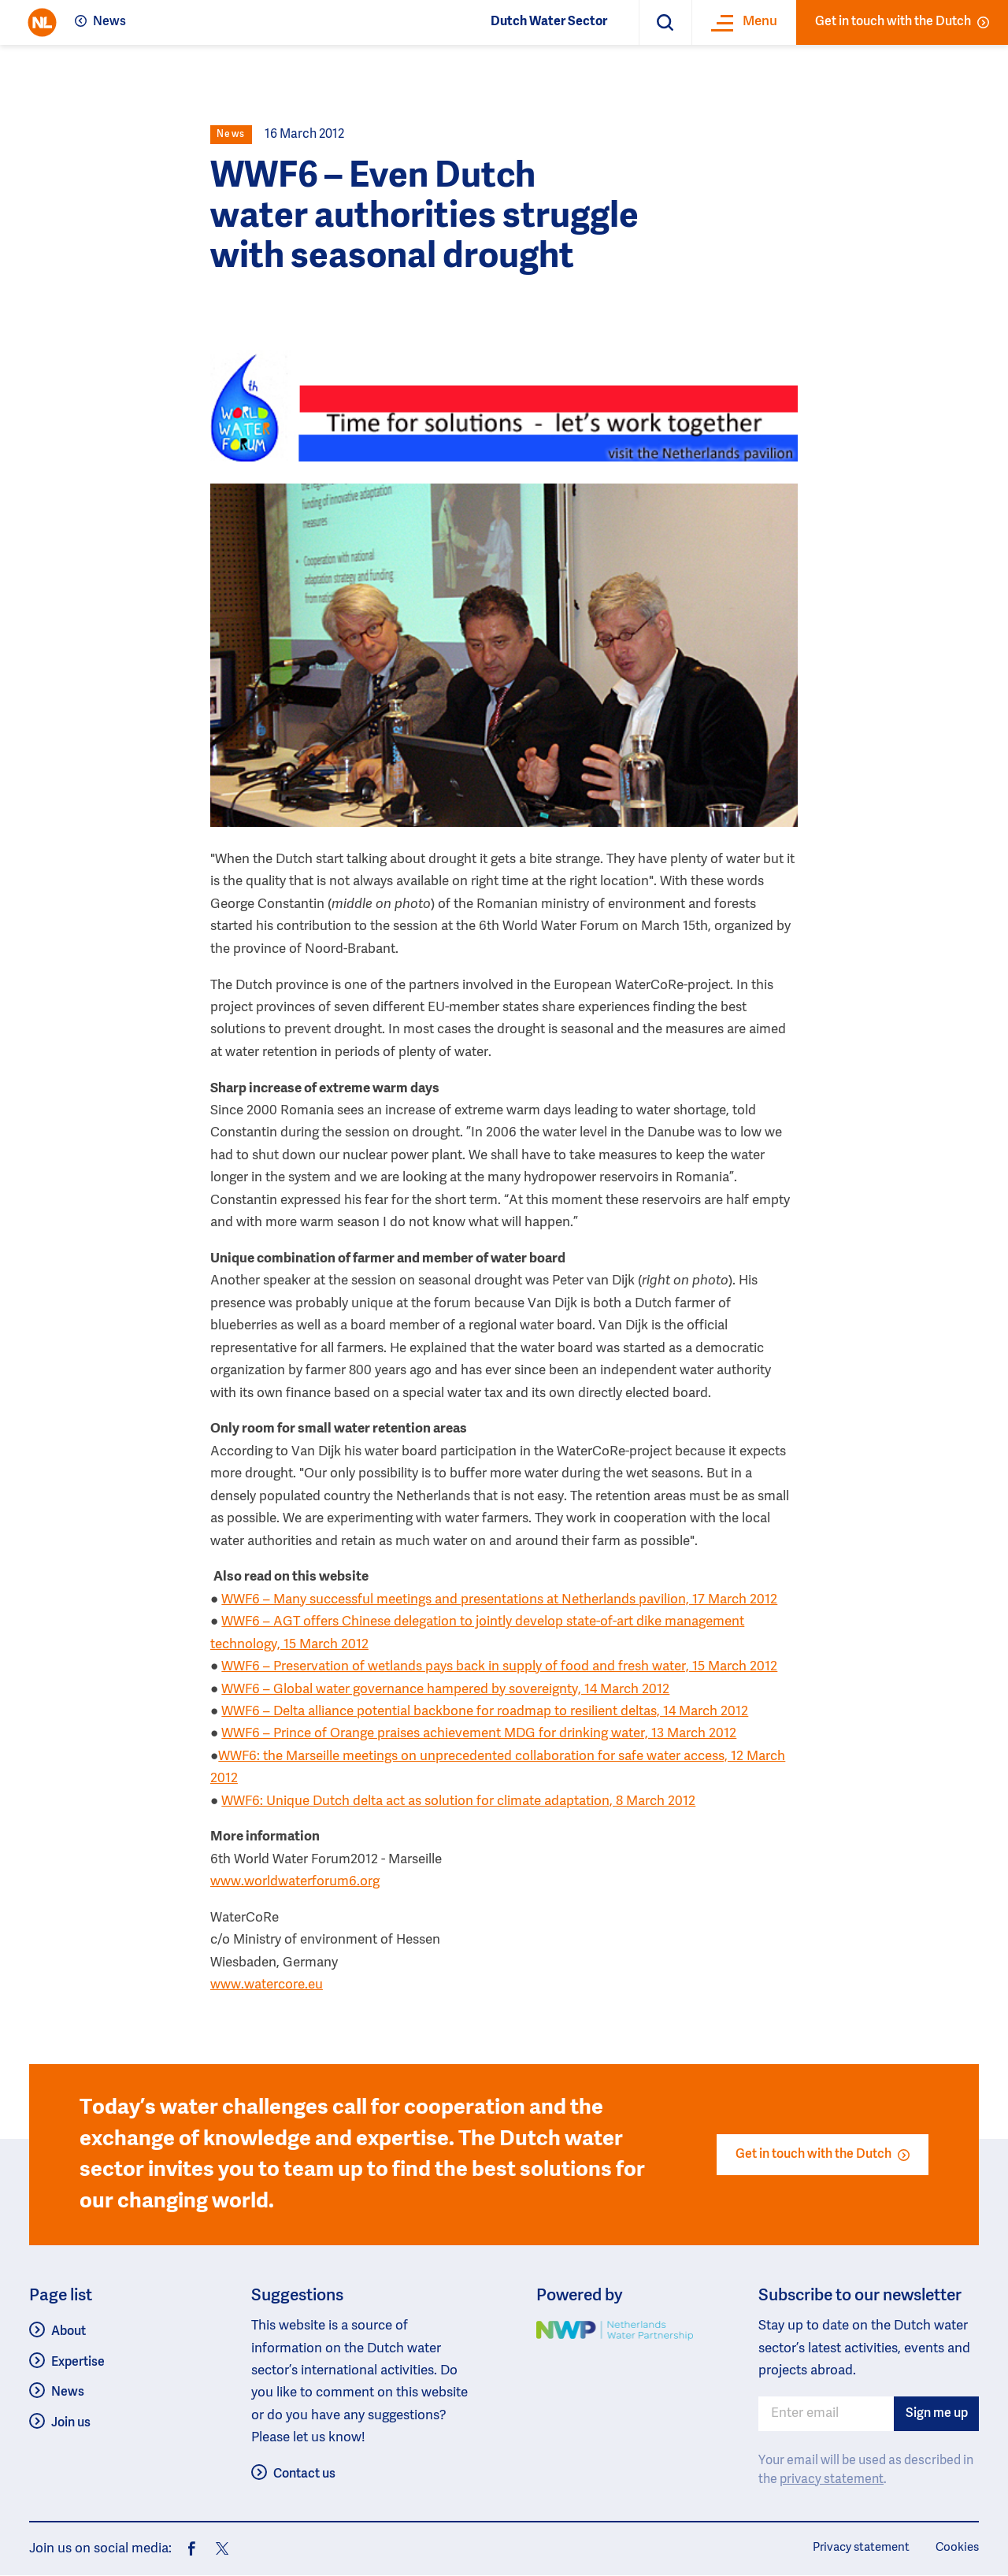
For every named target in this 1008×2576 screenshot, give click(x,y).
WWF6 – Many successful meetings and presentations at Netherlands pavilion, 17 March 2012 (499, 1600)
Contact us (304, 2474)
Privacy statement (861, 2547)
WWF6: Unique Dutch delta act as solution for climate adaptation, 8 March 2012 (458, 1801)
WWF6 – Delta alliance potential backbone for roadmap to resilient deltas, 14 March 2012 (484, 1711)
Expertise (78, 2362)
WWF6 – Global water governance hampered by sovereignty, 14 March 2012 (445, 1689)
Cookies (957, 2547)
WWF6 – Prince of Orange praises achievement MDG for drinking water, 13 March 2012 (478, 1733)
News (109, 22)
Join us (71, 2423)
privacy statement (832, 2480)
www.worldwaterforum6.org (295, 1881)
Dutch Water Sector (549, 22)
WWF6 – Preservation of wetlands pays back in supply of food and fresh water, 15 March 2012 (499, 1666)
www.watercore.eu (266, 1985)
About (68, 2332)
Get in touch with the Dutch (902, 22)
